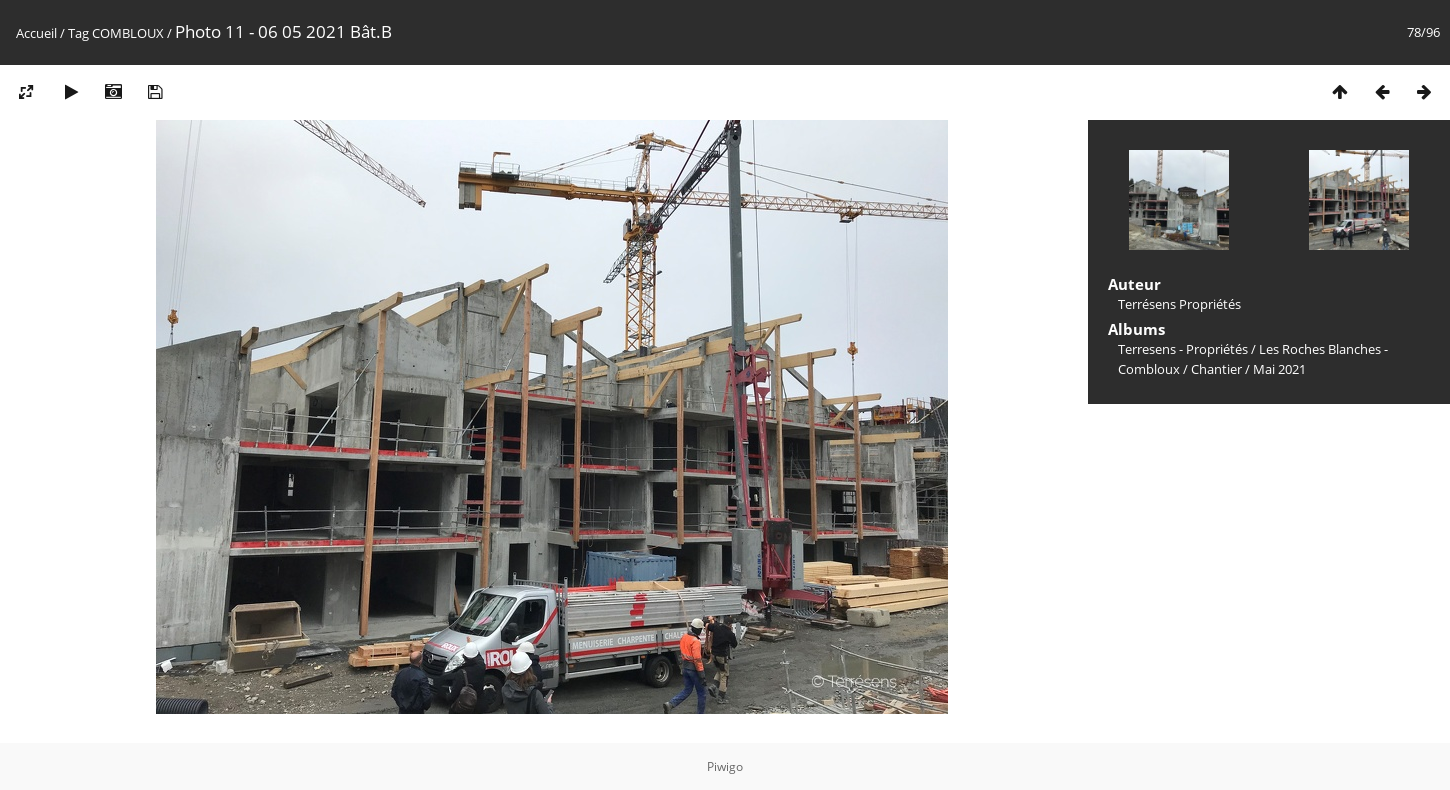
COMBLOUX (128, 33)
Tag (78, 33)
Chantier (1216, 369)
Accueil (36, 33)
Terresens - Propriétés (1183, 349)
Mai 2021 (1279, 369)
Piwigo (725, 766)
